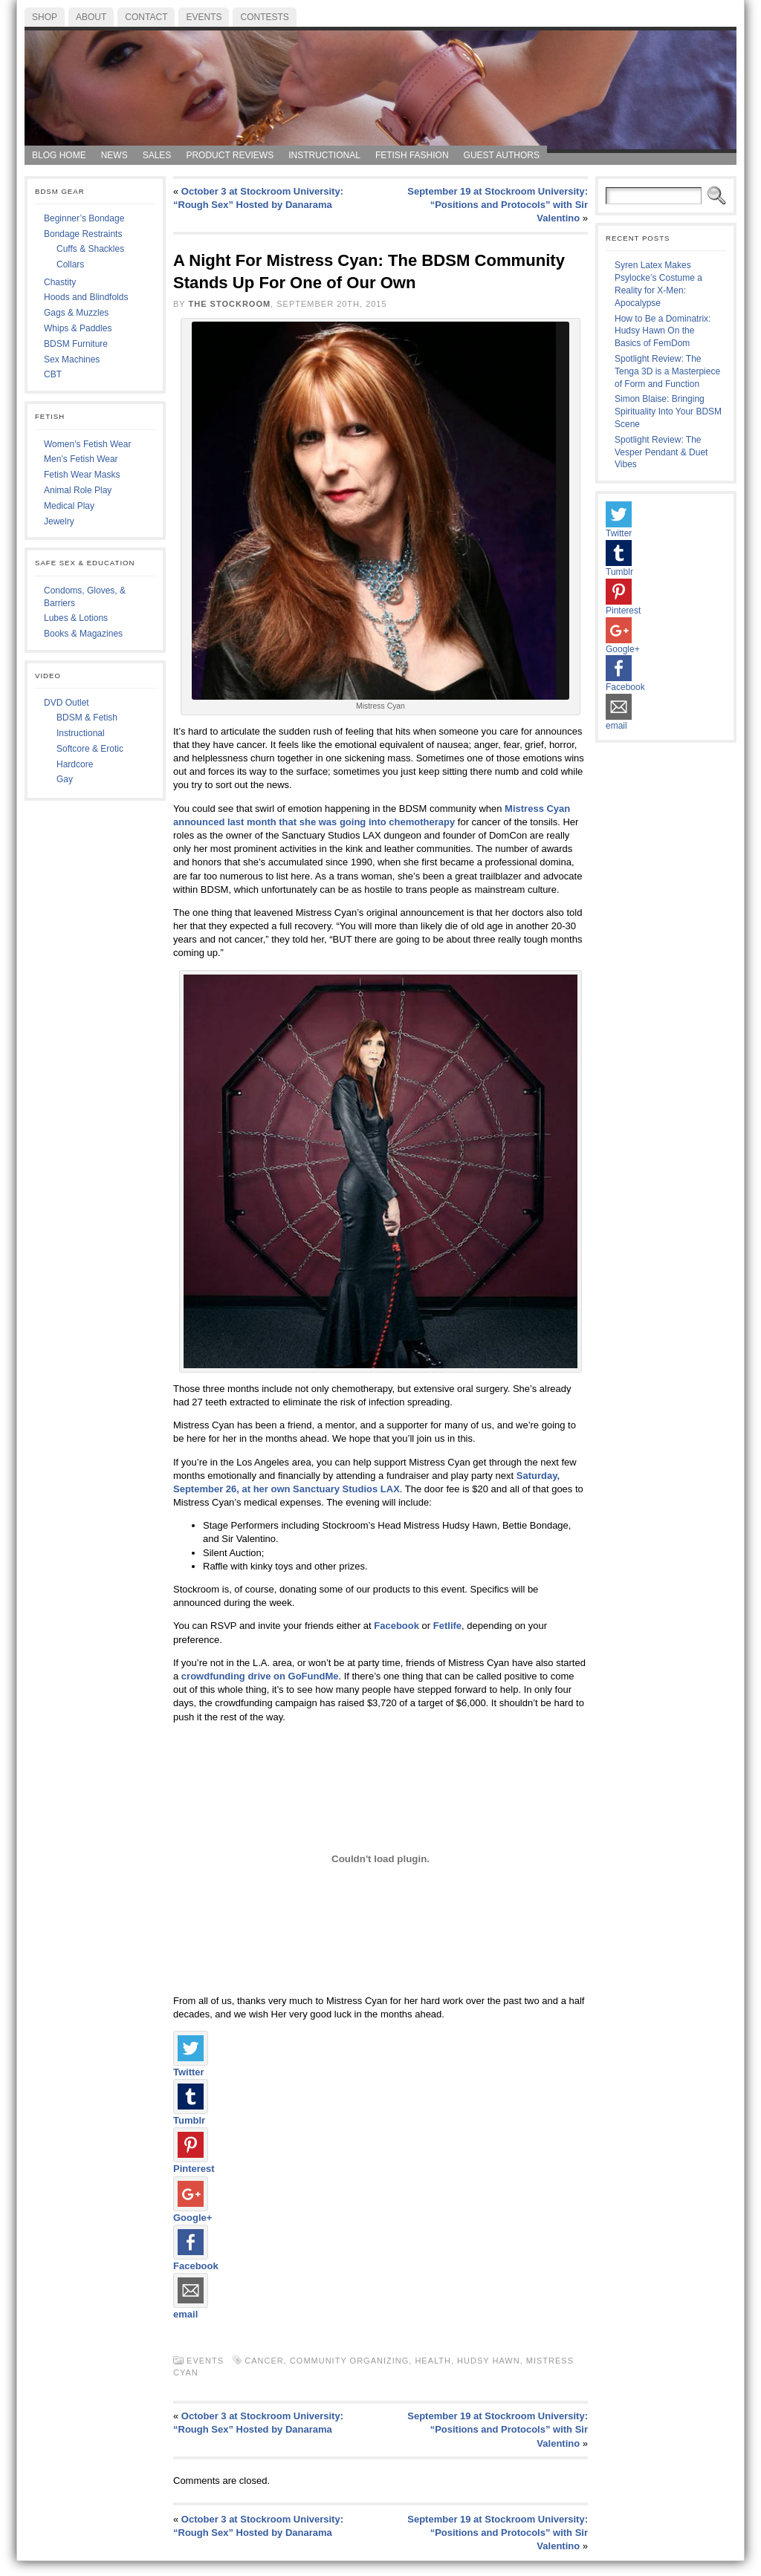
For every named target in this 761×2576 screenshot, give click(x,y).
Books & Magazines (83, 633)
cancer (264, 2360)
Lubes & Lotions (76, 618)
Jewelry (59, 521)
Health (433, 2360)
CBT (53, 374)
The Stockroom (230, 303)
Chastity (60, 282)
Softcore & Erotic (89, 749)
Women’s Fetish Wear (87, 444)
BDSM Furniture (76, 344)
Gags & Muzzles (76, 313)
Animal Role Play (77, 490)
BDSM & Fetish (86, 717)
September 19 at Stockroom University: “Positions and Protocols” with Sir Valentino (497, 205)
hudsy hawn (488, 2360)
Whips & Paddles (77, 328)
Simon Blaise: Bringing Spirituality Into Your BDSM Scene (668, 411)
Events (205, 2360)
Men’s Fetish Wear (81, 459)
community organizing (349, 2360)
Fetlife (447, 1625)
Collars (70, 264)
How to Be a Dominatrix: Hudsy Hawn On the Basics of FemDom (662, 331)
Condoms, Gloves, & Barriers (85, 596)
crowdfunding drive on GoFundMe (260, 1676)
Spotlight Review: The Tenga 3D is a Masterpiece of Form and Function (667, 371)
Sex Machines (72, 359)
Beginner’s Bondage (84, 218)
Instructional (80, 733)
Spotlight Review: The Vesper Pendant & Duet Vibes (661, 452)
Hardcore (74, 764)
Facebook (396, 1625)
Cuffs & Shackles (90, 249)
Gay (64, 779)
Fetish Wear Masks (82, 474)
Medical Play (69, 506)
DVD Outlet (66, 702)
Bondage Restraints (83, 234)
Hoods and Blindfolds (86, 297)
